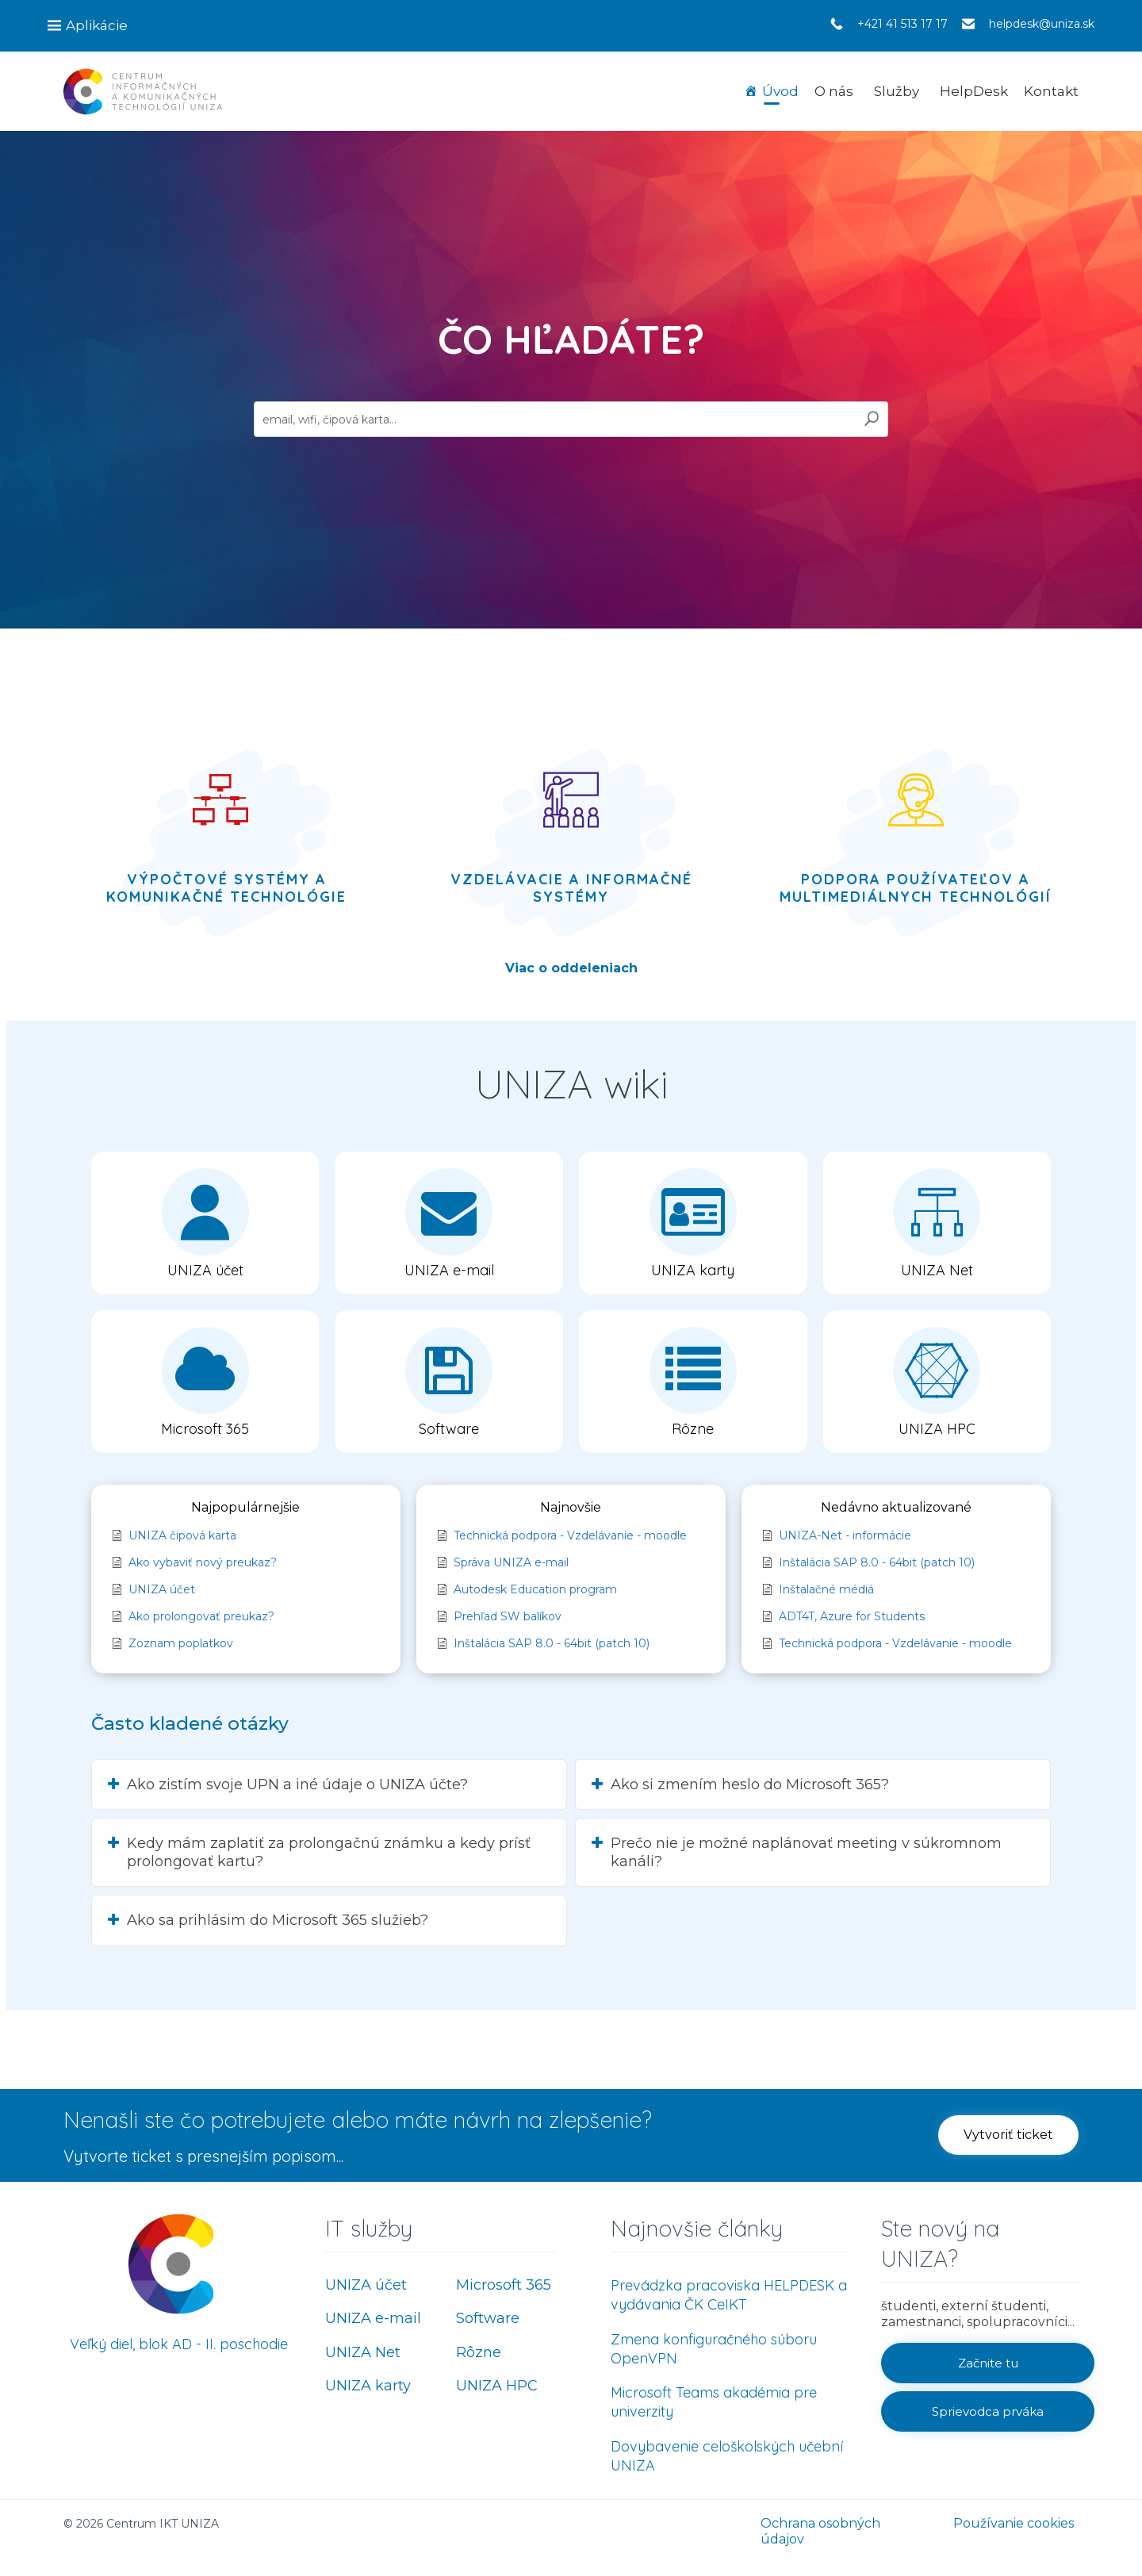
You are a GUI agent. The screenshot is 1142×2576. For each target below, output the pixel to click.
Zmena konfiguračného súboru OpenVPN (714, 2348)
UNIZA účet (366, 2285)
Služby (896, 91)
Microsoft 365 (503, 2285)
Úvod (780, 91)
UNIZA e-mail (373, 2318)
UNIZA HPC (497, 2385)
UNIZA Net (362, 2352)
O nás (833, 91)
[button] (205, 1223)
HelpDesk (974, 91)
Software (487, 2318)
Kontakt (1051, 91)
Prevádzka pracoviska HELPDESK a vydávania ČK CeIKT (729, 2294)
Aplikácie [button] (97, 25)
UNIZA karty (368, 2385)
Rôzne (478, 2352)
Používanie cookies (1013, 2523)
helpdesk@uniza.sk (1041, 24)
